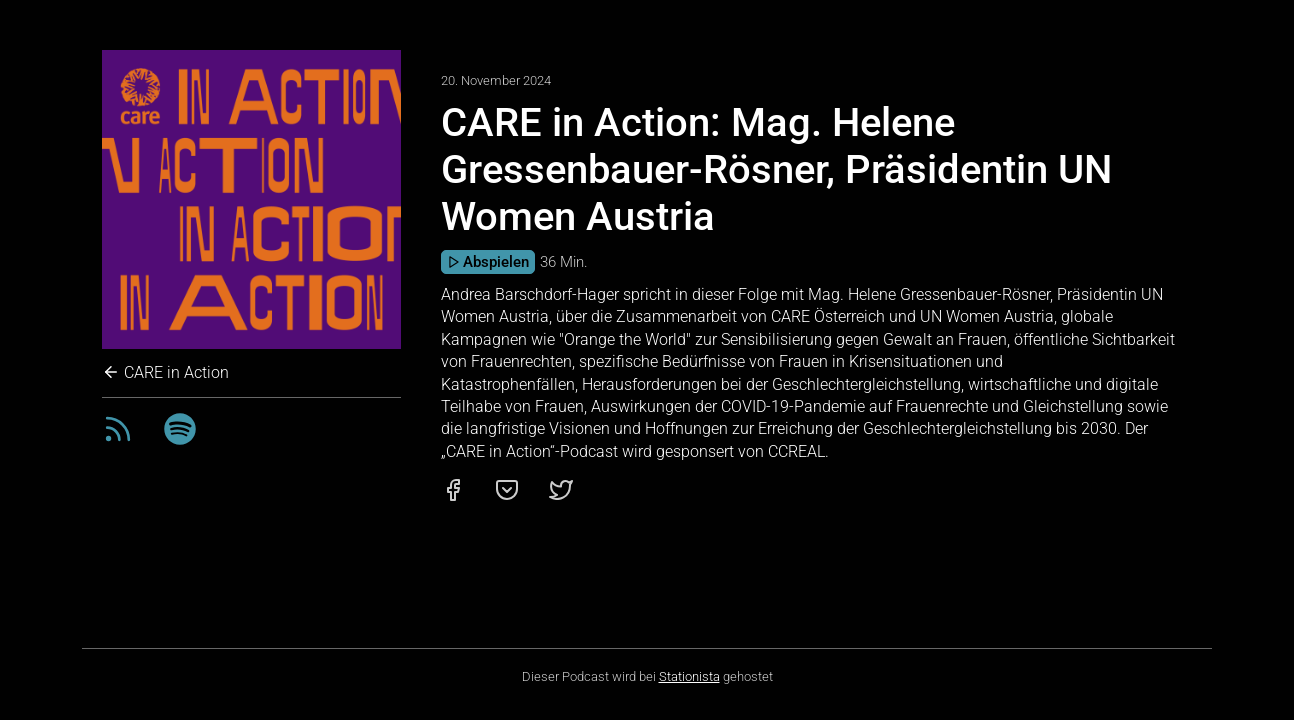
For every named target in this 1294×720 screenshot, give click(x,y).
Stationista (689, 676)
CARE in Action (165, 372)
